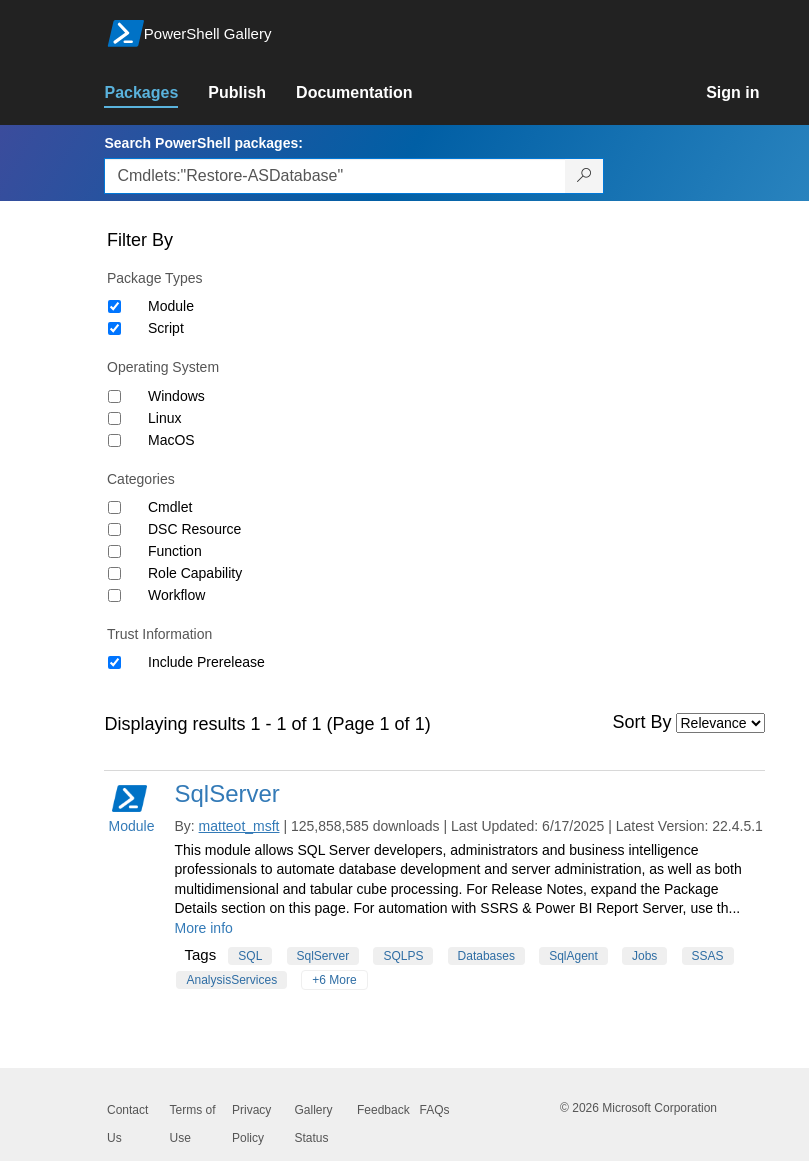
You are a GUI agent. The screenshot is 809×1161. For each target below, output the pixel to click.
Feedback (383, 1110)
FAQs (435, 1110)
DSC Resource (194, 529)
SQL (250, 956)
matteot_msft (239, 826)
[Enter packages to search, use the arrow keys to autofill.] (335, 176)
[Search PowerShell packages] (584, 176)
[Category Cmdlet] (114, 507)
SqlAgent (573, 956)
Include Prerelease (206, 662)
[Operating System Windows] (114, 396)
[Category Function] (114, 551)
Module (171, 306)
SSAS (708, 956)
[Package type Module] (114, 306)
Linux (164, 418)
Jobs (644, 956)
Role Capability (195, 573)
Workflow (176, 595)
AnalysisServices (231, 980)
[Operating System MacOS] (114, 440)
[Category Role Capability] (114, 573)
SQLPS (403, 956)
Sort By (642, 722)
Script (166, 328)
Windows (176, 396)
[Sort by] (720, 723)
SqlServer (226, 793)
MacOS (171, 440)
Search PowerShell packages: (203, 143)
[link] (156, 93)
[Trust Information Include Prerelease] (114, 662)
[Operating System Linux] (114, 418)
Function (175, 551)
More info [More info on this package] (203, 928)
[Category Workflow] (114, 595)
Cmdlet (170, 507)
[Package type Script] (114, 328)
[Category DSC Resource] (114, 529)
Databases (486, 956)
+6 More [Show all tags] (334, 980)
